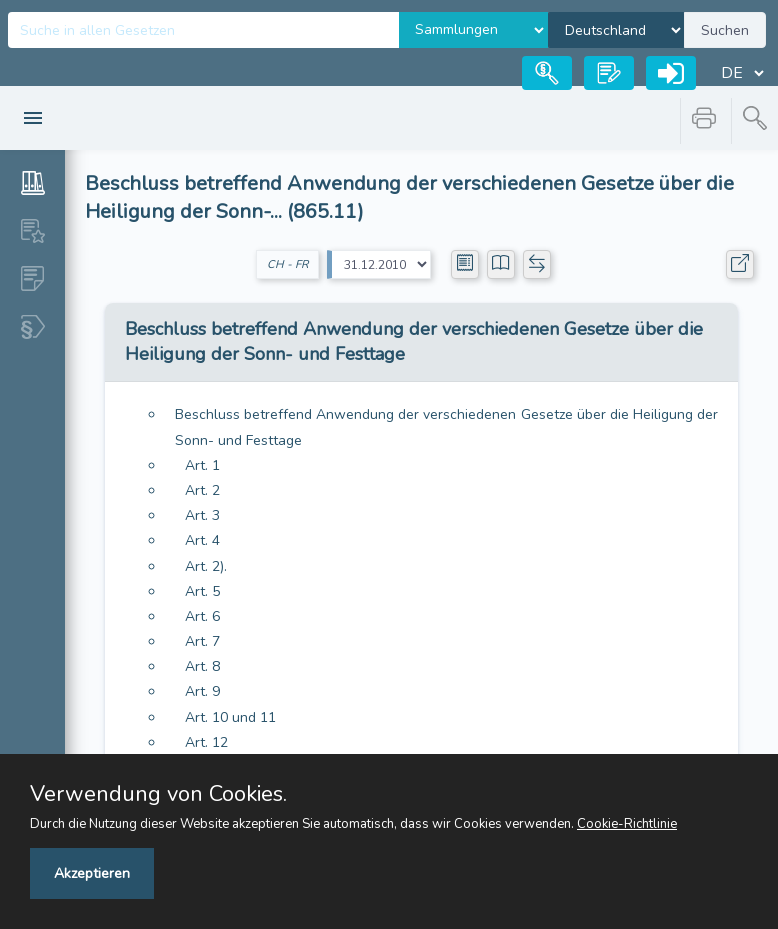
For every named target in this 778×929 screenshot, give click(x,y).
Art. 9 (202, 691)
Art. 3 (202, 515)
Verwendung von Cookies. (158, 794)
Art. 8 (202, 666)
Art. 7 (202, 641)
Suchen (725, 30)
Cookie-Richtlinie (627, 824)
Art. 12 (206, 742)
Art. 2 (202, 490)
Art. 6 (202, 616)
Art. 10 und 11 (230, 717)
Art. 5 (202, 591)
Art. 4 (202, 540)
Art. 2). (206, 566)
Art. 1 (202, 465)
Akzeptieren (92, 873)
